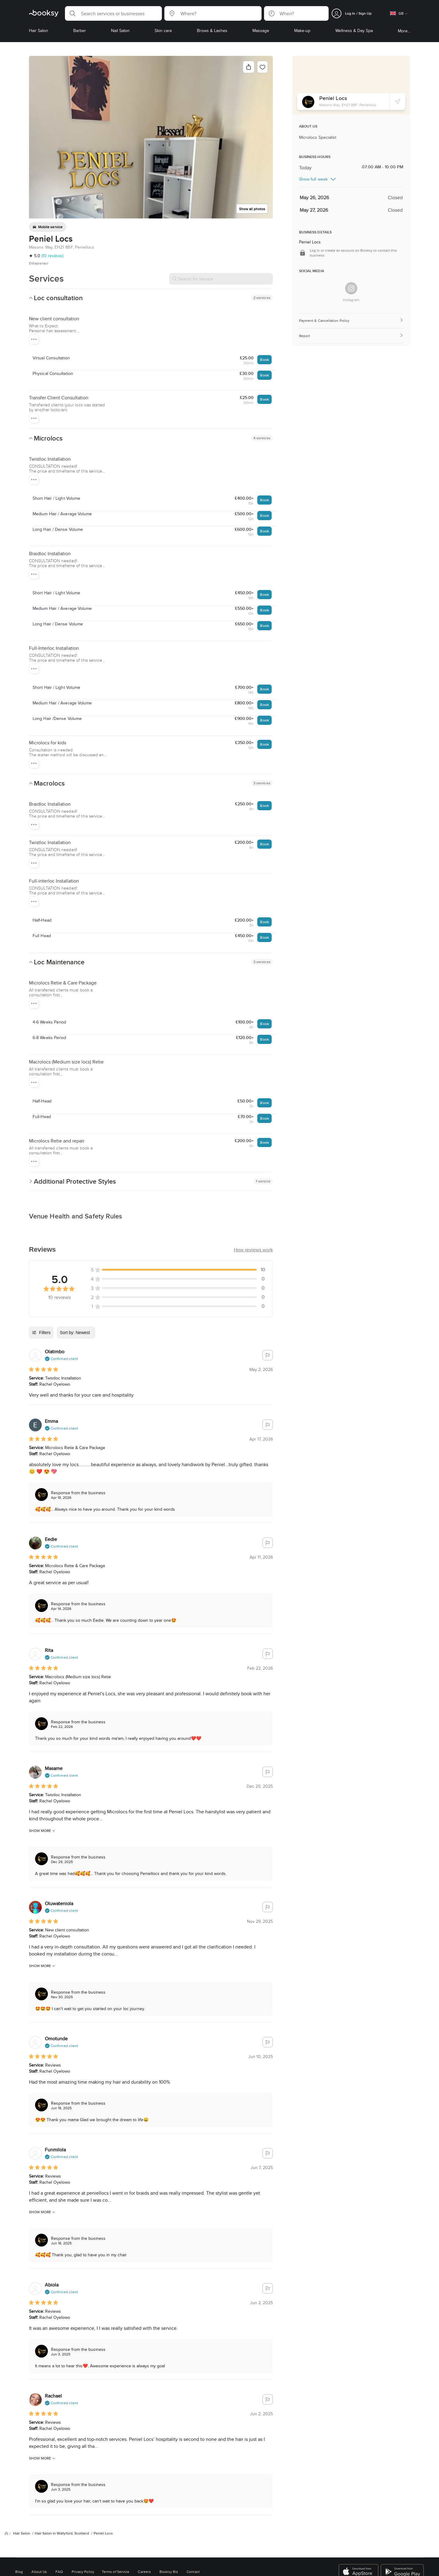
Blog (19, 2571)
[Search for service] (221, 279)
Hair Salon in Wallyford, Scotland (62, 2533)
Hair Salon (22, 2533)
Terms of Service (115, 2571)
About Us (39, 2571)
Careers (144, 2571)
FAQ (59, 2571)
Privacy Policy (83, 2571)
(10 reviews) (52, 256)
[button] (113, 13)
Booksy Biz (168, 2571)
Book (264, 359)
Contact (193, 2571)
